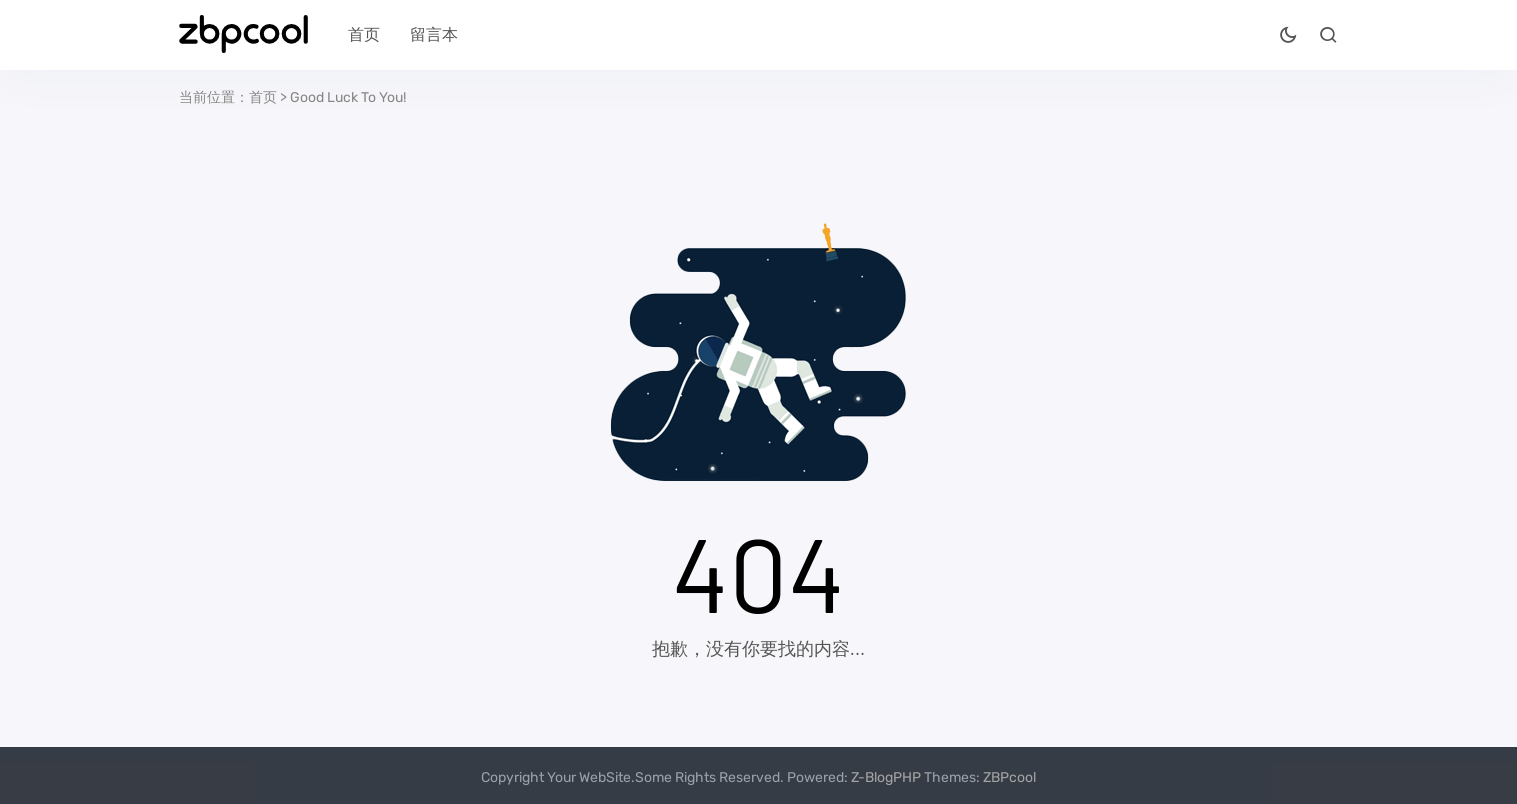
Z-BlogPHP (886, 777)
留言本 (434, 34)
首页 (364, 34)
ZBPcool (1009, 777)
